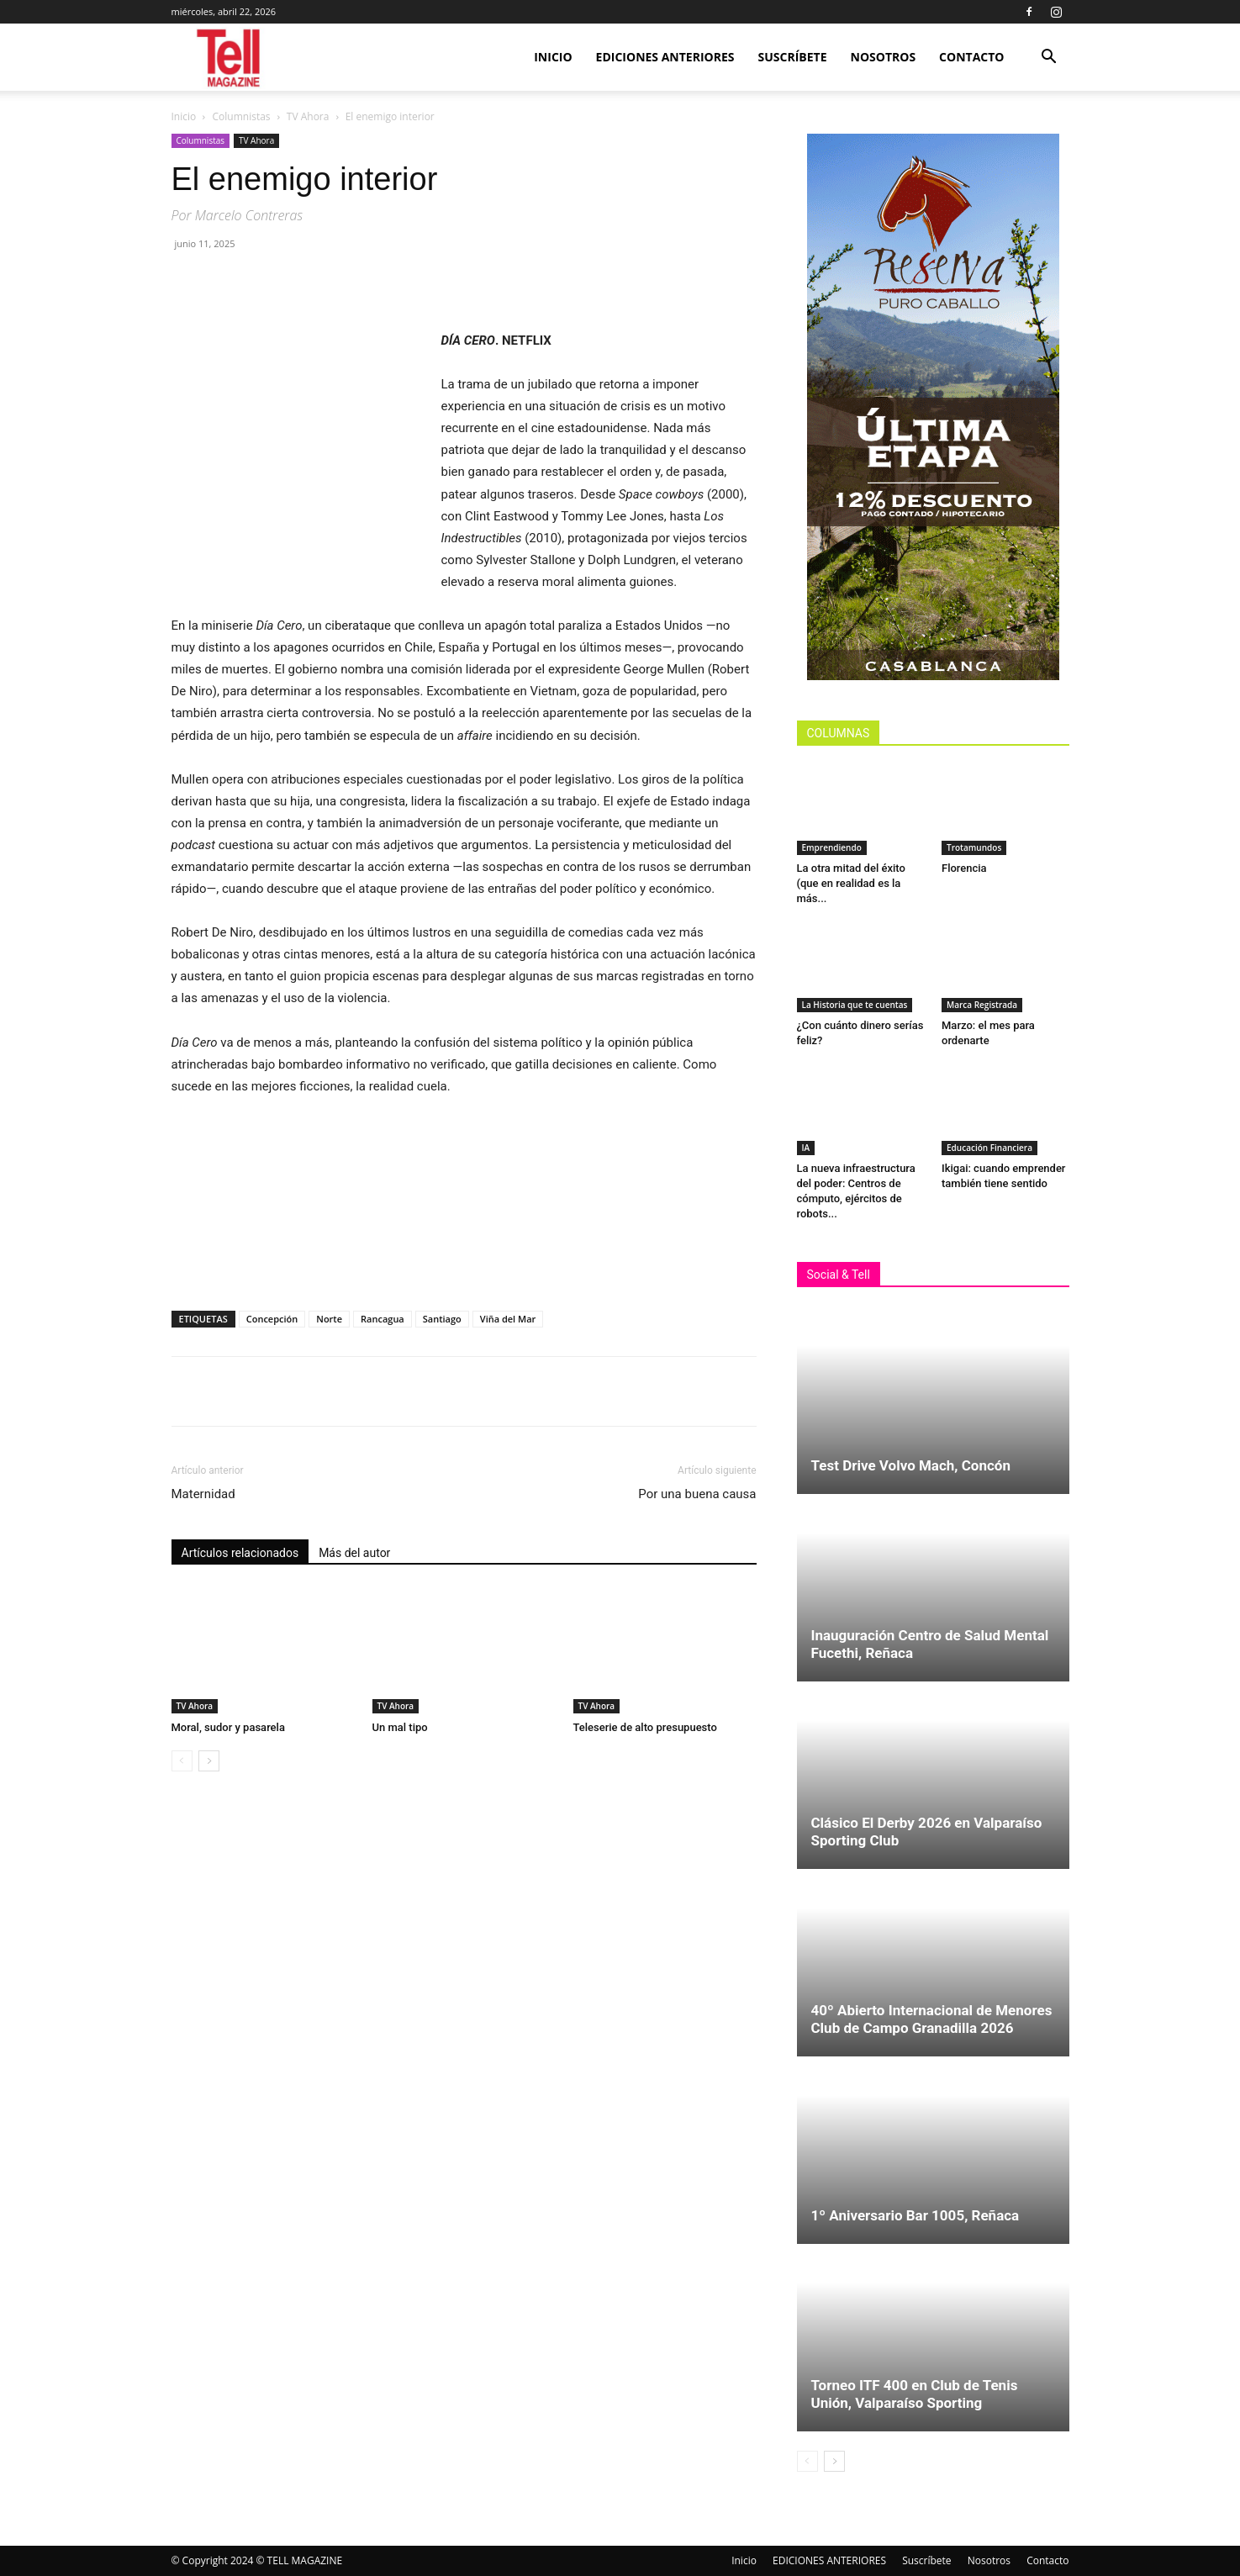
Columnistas (242, 116)
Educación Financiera (989, 1147)
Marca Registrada (982, 1005)
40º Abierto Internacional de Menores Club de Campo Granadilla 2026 (932, 2019)
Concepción (272, 1318)
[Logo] (229, 58)
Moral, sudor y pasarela (228, 1727)
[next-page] (208, 1760)
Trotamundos (974, 847)
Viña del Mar (508, 1318)
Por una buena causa (697, 1494)
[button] (1049, 58)
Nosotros (883, 57)
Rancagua (382, 1318)
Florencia (967, 868)
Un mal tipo (401, 1727)
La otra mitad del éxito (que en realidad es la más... (851, 883)
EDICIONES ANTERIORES (665, 57)
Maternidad (203, 1494)
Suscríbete (792, 57)
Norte (329, 1318)
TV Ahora (308, 116)
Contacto (971, 57)
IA (806, 1147)
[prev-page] (182, 1760)
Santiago (442, 1318)
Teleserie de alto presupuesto (645, 1727)
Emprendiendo (832, 847)
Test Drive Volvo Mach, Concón (910, 1465)
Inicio (553, 57)
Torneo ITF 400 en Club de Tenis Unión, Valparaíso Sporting (914, 2394)
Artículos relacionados (240, 1553)
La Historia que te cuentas (855, 1005)
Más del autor (354, 1553)
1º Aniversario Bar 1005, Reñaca (915, 2215)
